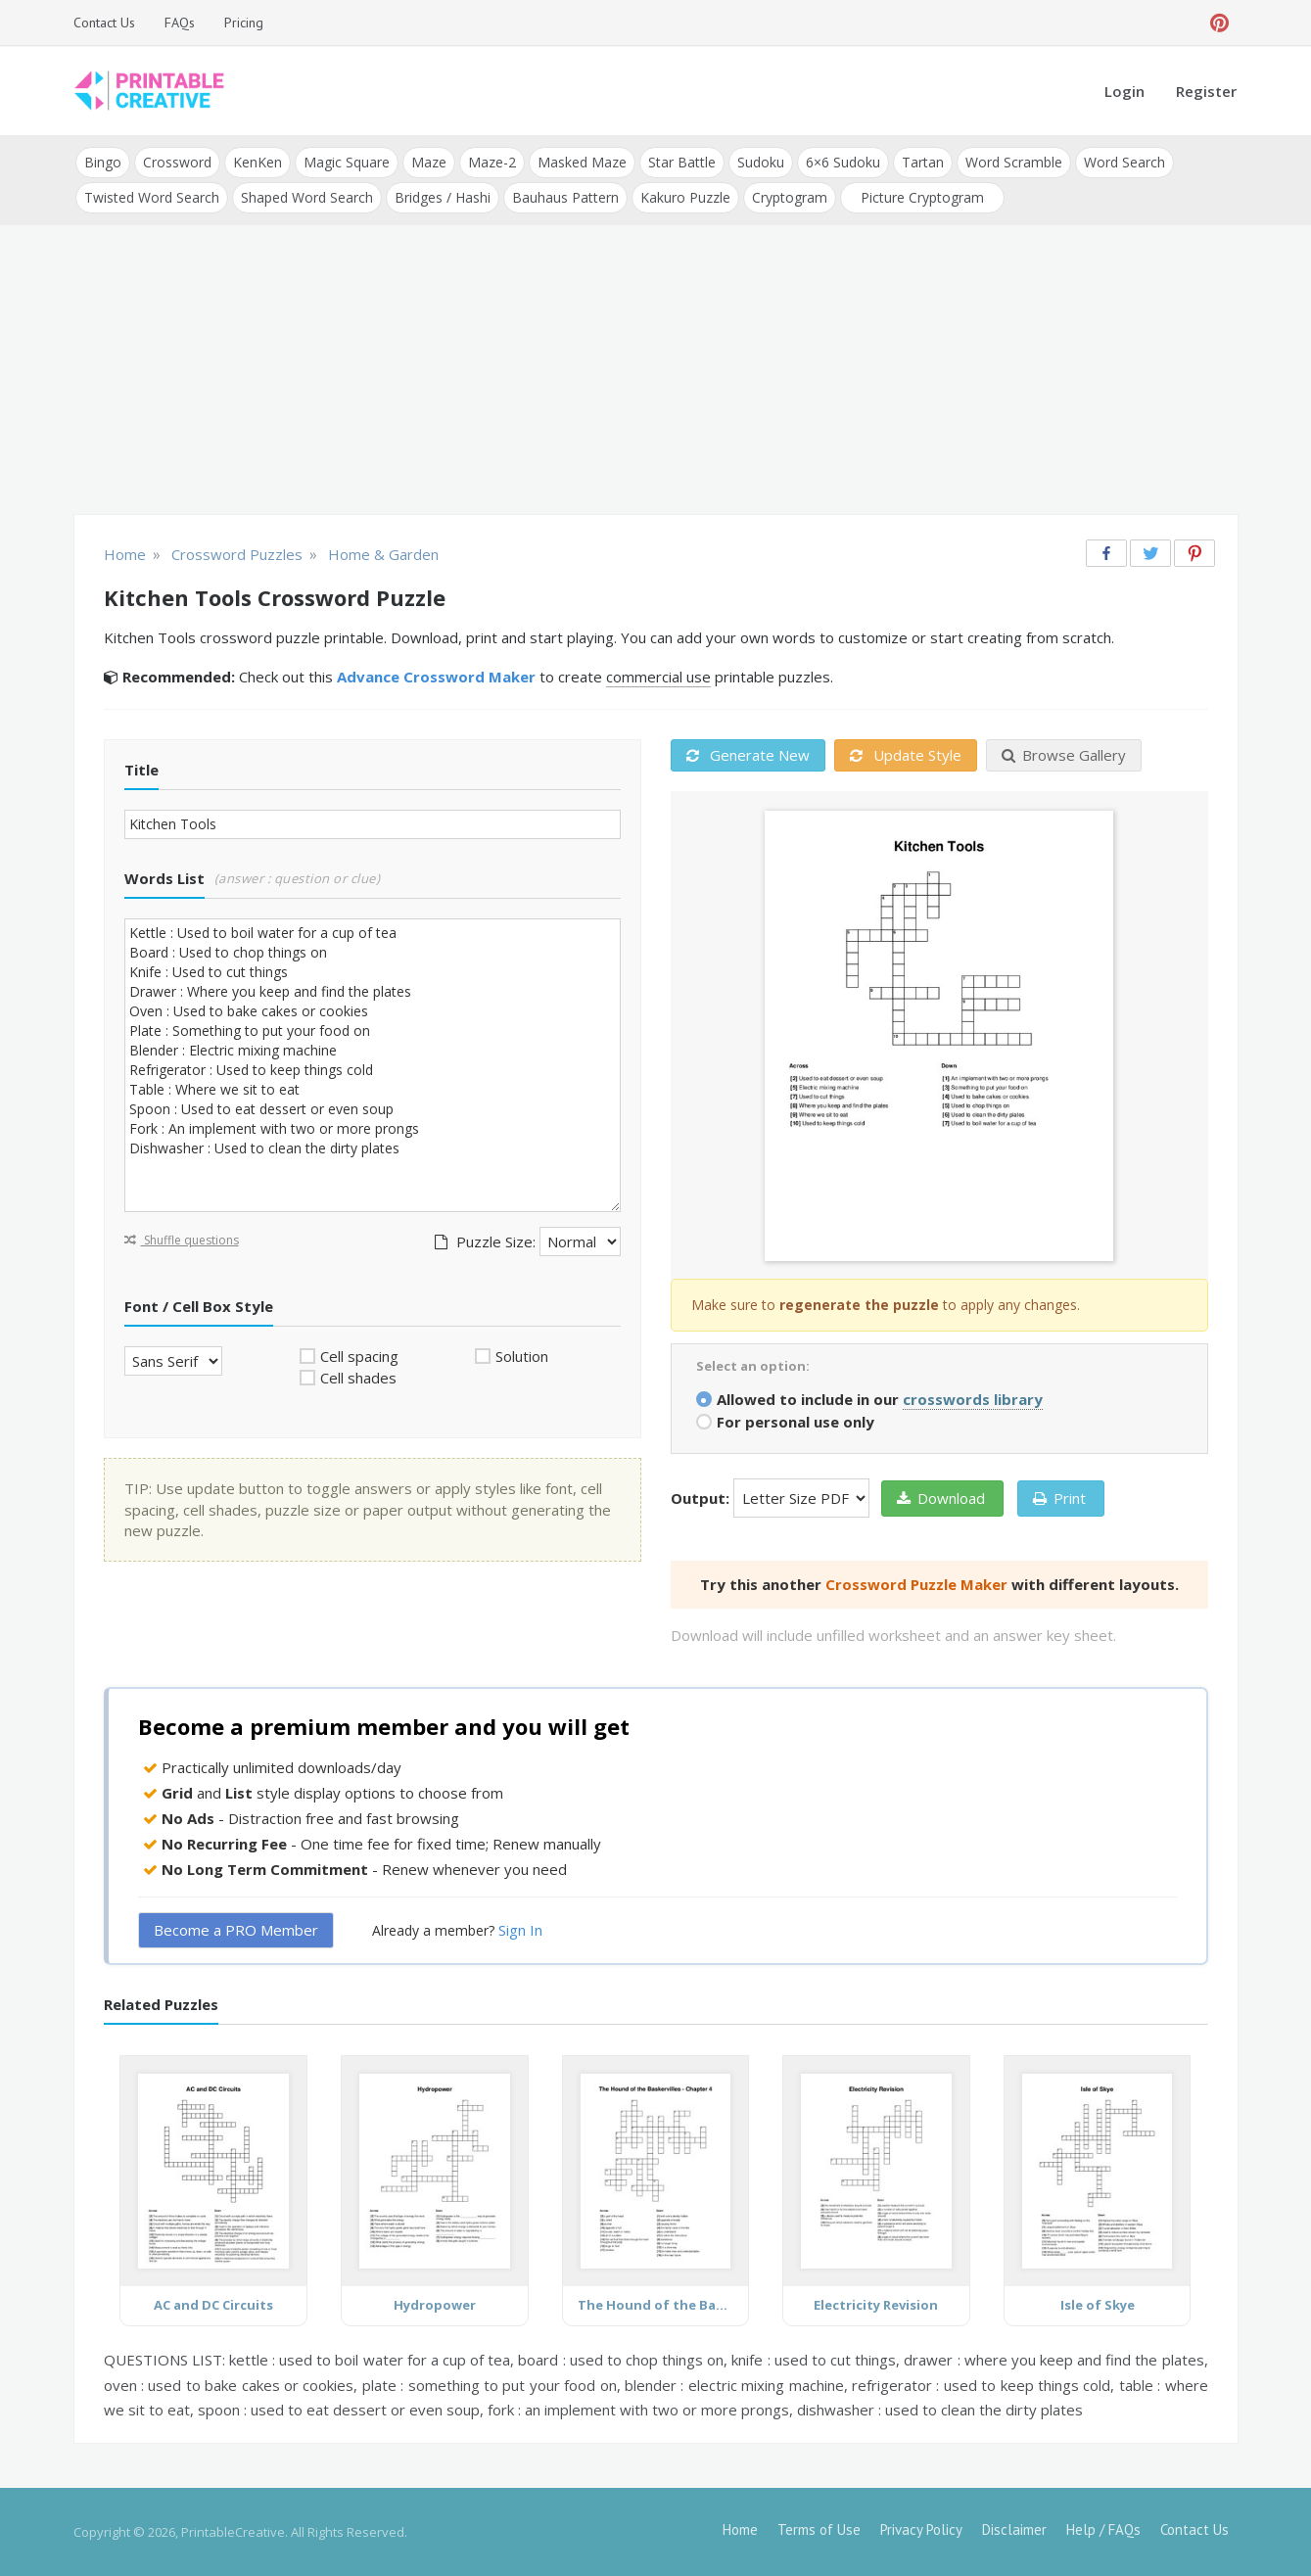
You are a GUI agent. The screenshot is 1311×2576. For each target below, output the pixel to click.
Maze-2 (492, 162)
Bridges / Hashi (443, 197)
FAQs (179, 22)
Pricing (243, 22)
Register (1206, 91)
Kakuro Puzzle (685, 197)
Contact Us (104, 22)
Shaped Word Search (307, 197)
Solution (521, 1356)
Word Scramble (1013, 162)
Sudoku (760, 162)
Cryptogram (789, 197)
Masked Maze (582, 162)
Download (941, 1498)
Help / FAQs (1103, 2529)
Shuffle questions (181, 1240)
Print (1059, 1498)
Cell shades (358, 1377)
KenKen (257, 162)
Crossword (177, 162)
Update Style (905, 755)
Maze (428, 162)
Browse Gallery (1064, 755)
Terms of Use (819, 2529)
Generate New (748, 755)
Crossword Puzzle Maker (916, 1584)
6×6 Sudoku (843, 162)
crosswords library (973, 1399)
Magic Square (347, 162)
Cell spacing (359, 1356)
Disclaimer (1014, 2529)
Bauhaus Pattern (565, 197)
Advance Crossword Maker (436, 676)
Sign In (520, 1930)
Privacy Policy (921, 2529)
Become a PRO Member (236, 1930)
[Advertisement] (656, 372)
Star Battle (682, 162)
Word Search (1124, 162)
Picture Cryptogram (922, 197)
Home (740, 2529)
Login (1124, 91)
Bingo (102, 162)
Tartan (923, 162)
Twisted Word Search (151, 197)
